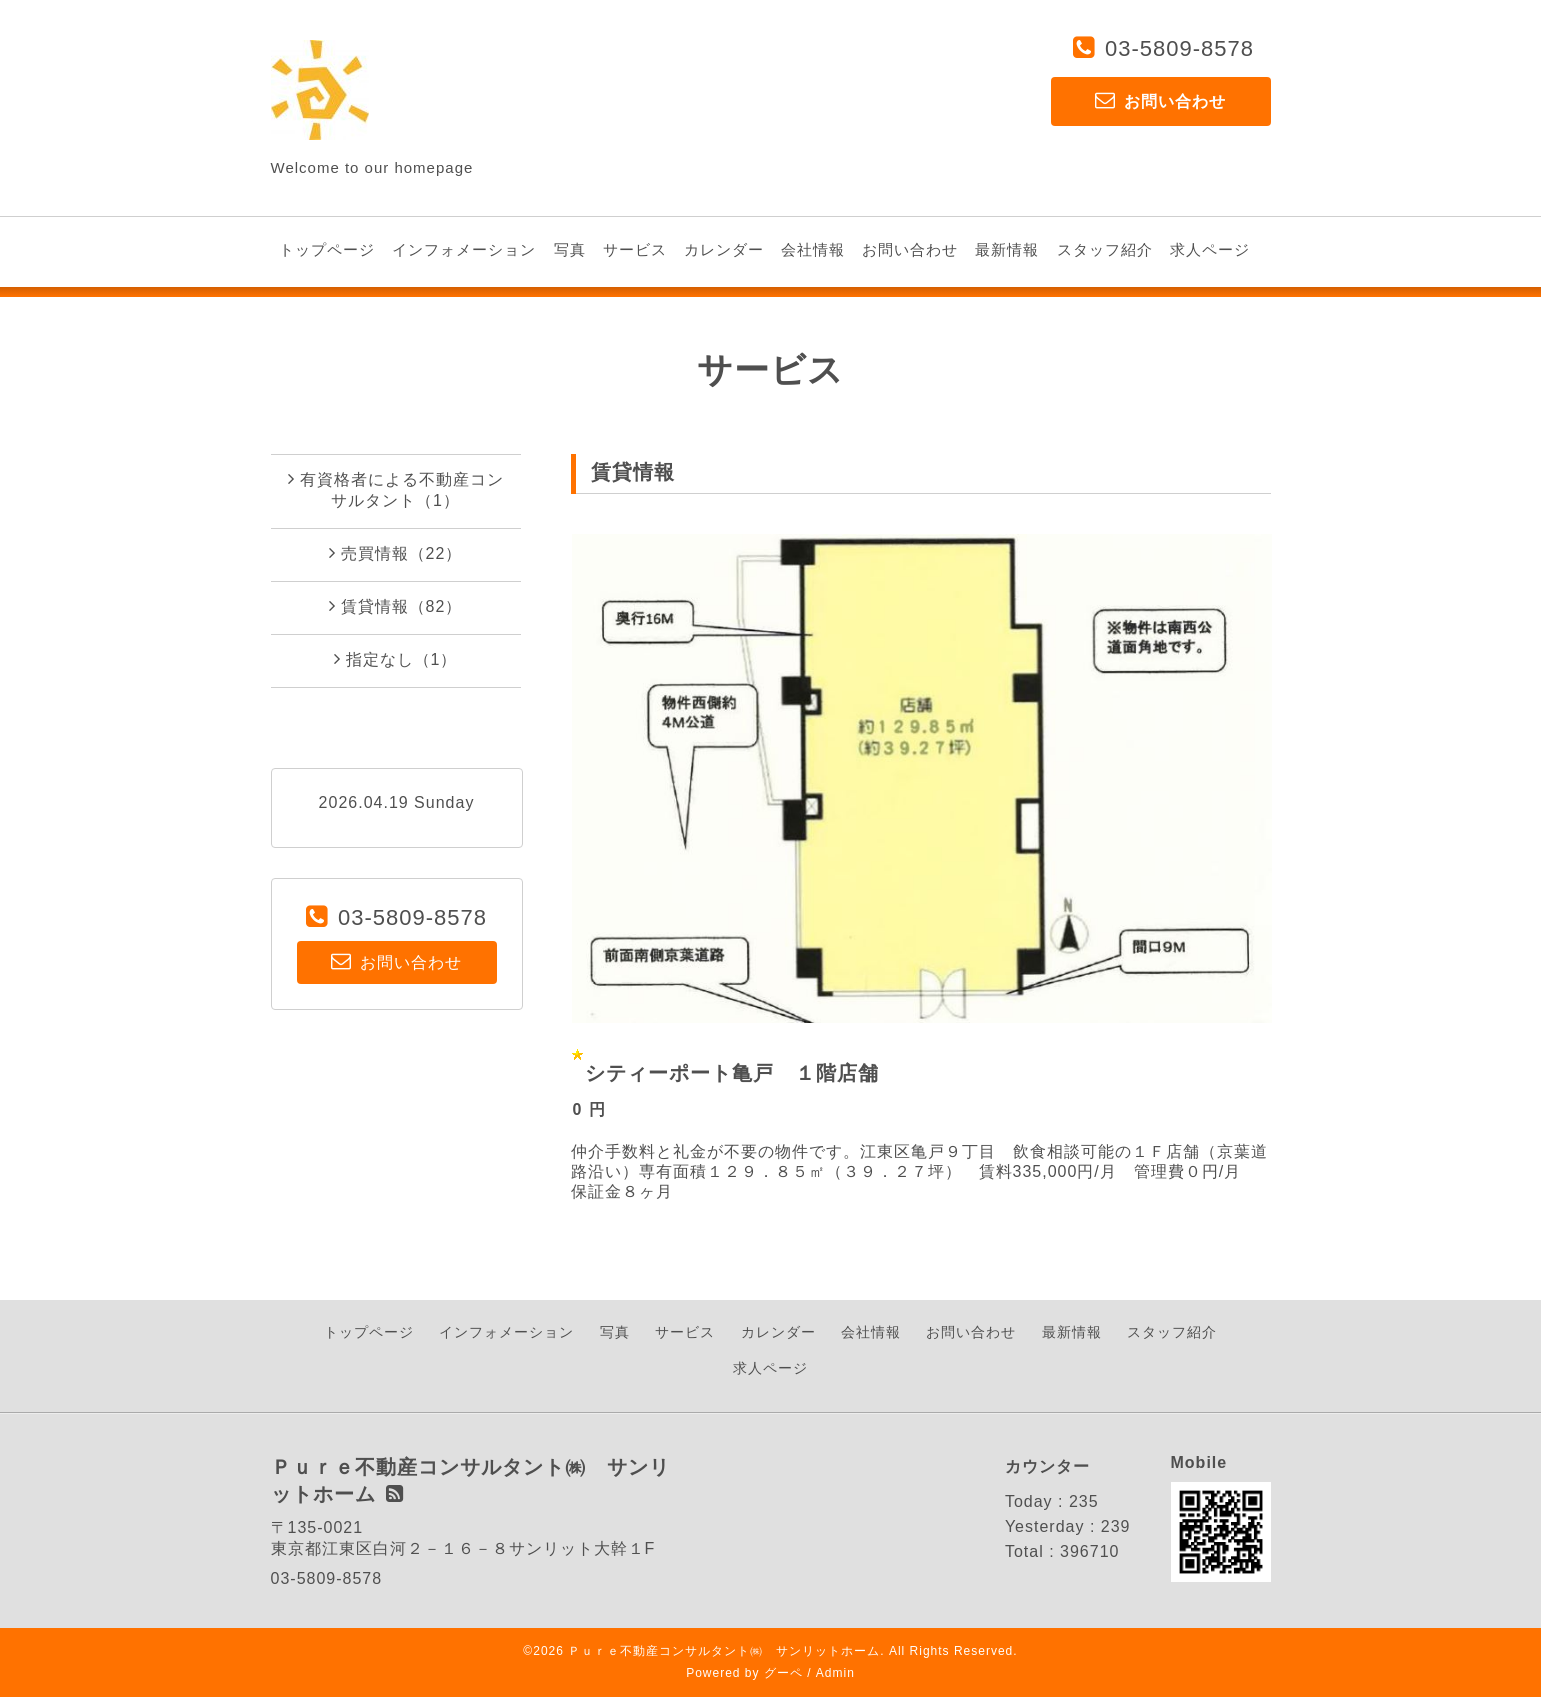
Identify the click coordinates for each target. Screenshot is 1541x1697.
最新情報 (1007, 249)
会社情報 (813, 249)
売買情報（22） (396, 553)
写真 (570, 249)
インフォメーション (464, 249)
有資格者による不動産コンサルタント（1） (396, 489)
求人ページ (1210, 249)
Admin (835, 1673)
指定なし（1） (396, 659)
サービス (635, 249)
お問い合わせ (910, 249)
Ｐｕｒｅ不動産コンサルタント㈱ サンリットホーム (724, 1651)
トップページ (327, 249)
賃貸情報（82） (396, 606)
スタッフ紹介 (1105, 249)
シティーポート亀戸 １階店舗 (732, 1073)
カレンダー (724, 249)
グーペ (783, 1673)
